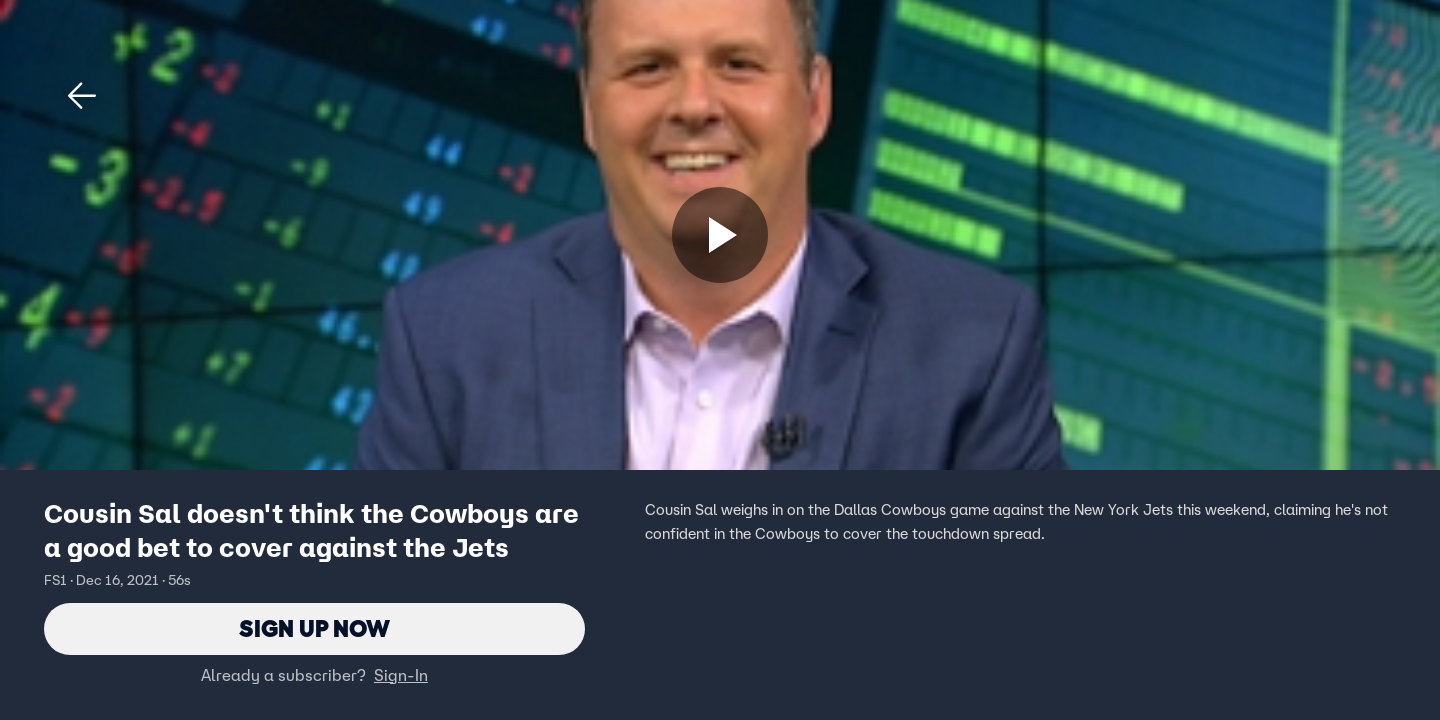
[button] (82, 96)
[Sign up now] (720, 235)
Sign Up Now (314, 628)
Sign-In (401, 675)
